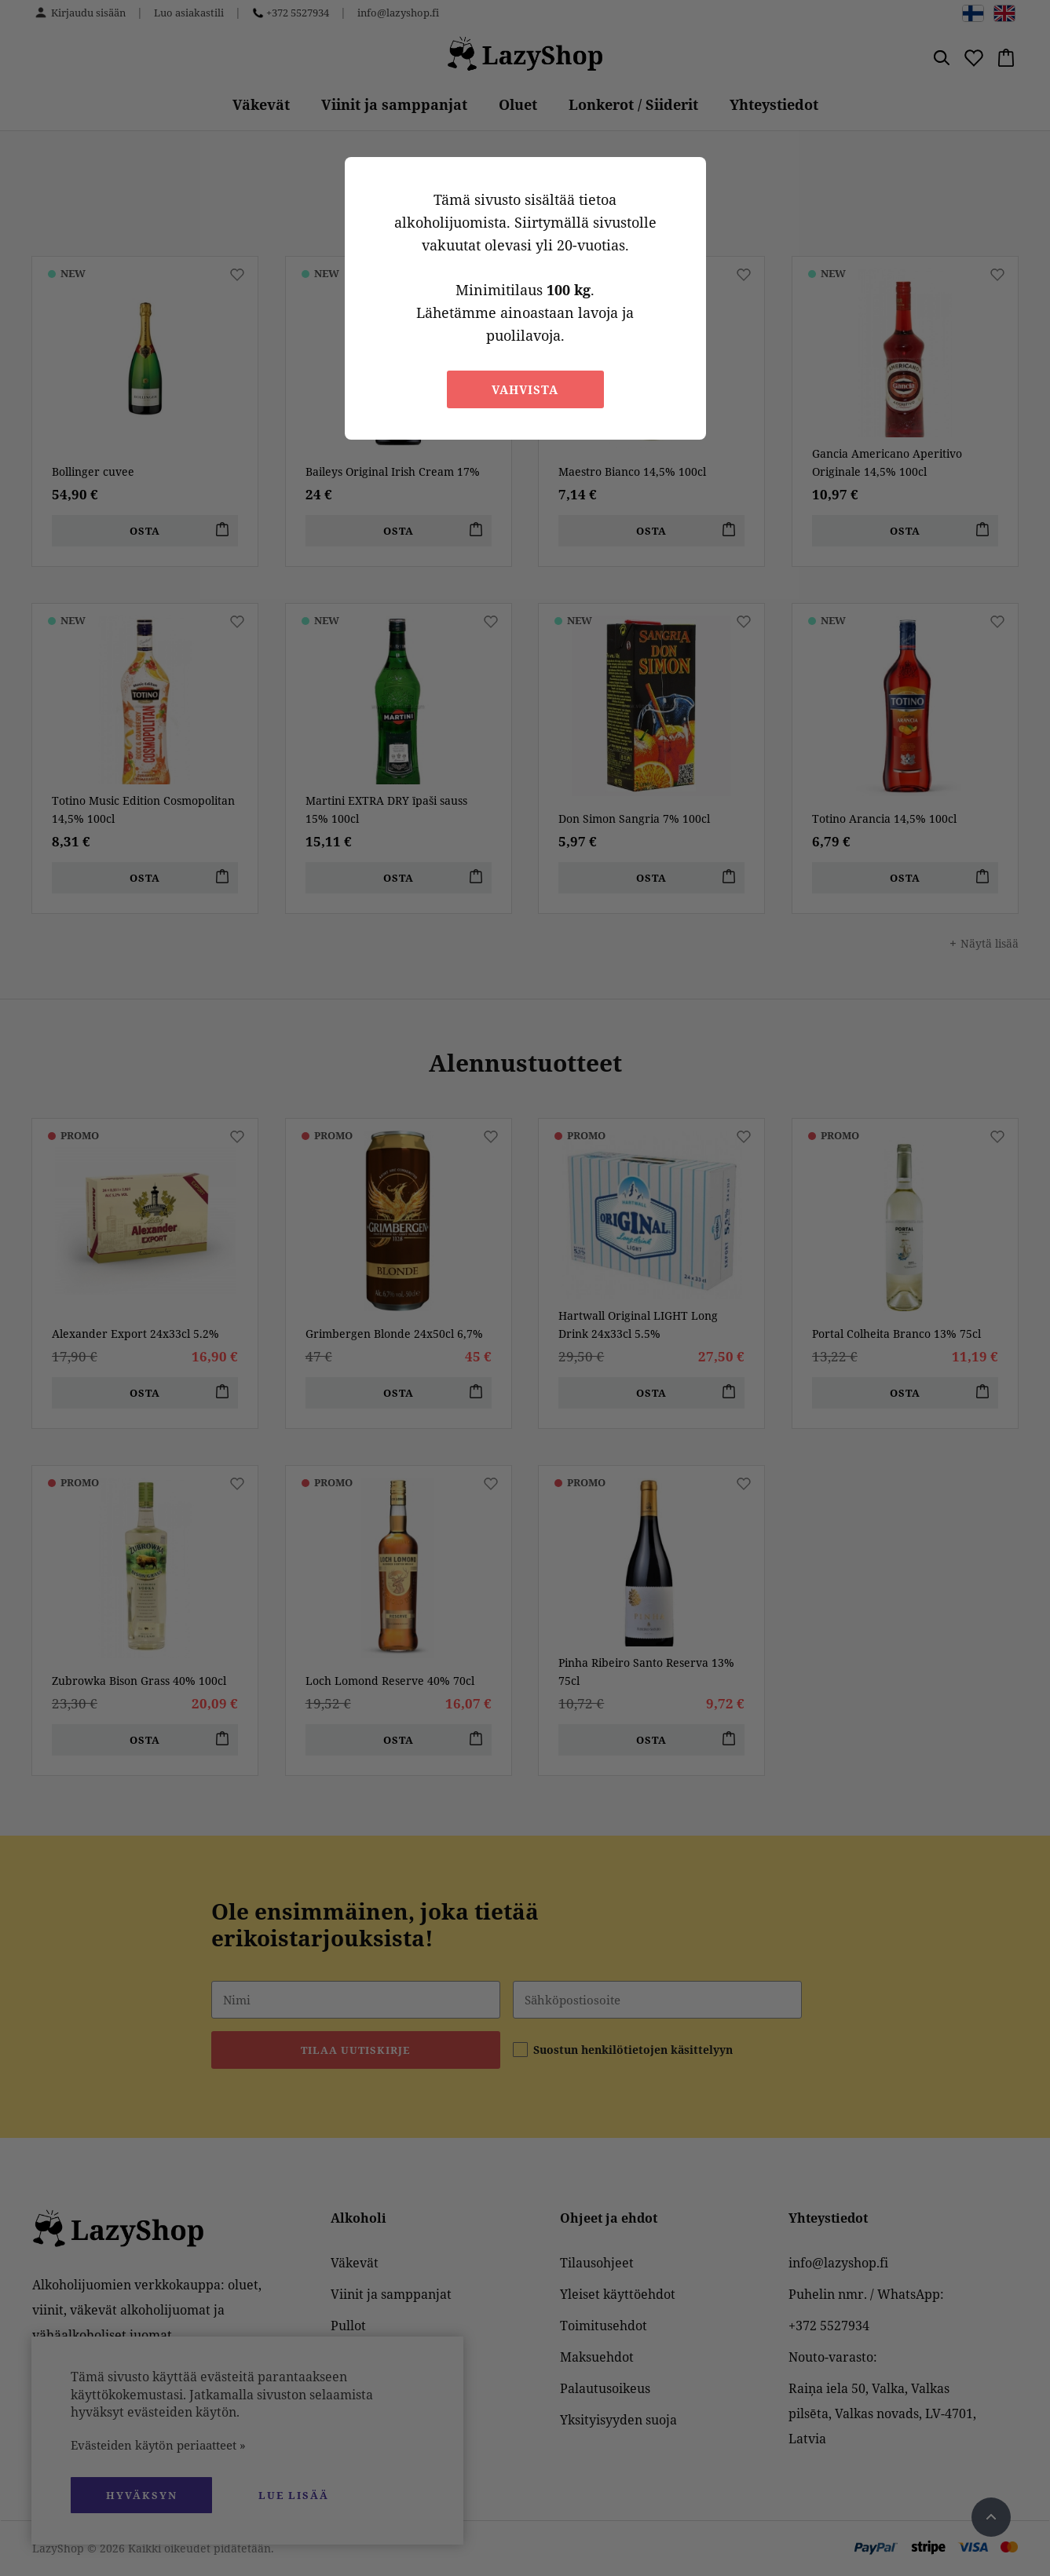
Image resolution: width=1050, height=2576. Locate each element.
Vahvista (525, 389)
